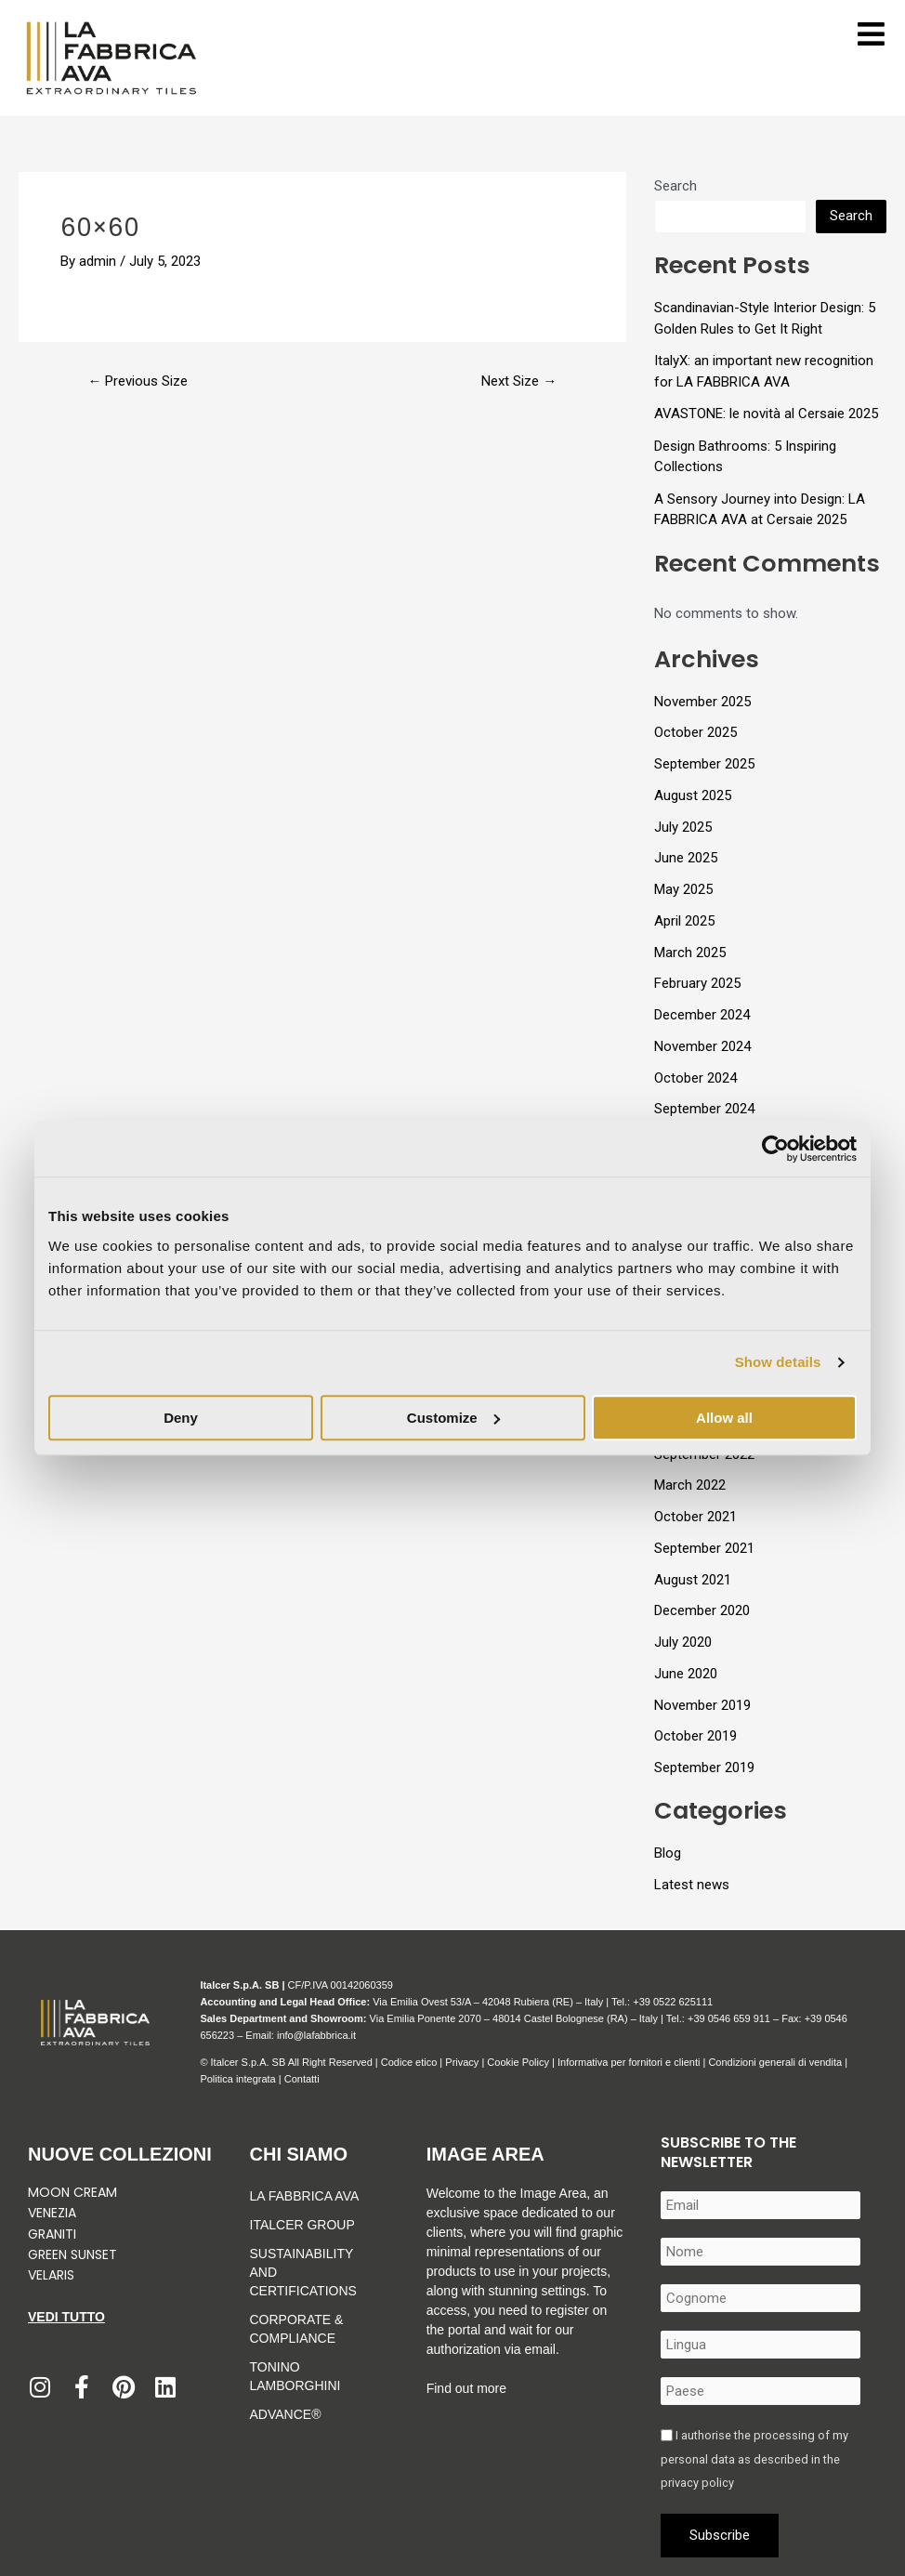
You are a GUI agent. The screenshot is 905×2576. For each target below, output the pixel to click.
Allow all (724, 1418)
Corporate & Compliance (297, 2329)
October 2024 (695, 1078)
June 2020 (685, 1673)
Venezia (52, 2212)
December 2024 (702, 1014)
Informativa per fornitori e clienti (630, 2062)
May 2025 (683, 889)
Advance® (285, 2414)
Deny (181, 1418)
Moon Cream (72, 2192)
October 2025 (695, 732)
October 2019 (695, 1736)
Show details (778, 1362)
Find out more (466, 2388)
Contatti (302, 2078)
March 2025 (690, 952)
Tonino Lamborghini (295, 2376)
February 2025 (697, 983)
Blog (667, 1853)
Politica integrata (237, 2078)
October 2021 (695, 1516)
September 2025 (704, 764)
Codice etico (409, 2062)
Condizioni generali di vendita (775, 2062)
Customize (453, 1418)
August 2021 (692, 1579)
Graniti (54, 2234)
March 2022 (690, 1485)
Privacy (462, 2062)
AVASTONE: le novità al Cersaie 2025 (766, 413)
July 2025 (683, 827)
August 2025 (692, 795)
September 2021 (704, 1548)
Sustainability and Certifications (303, 2272)
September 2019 (704, 1767)
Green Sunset (72, 2254)
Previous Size (137, 381)
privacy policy (697, 2483)
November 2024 (702, 1046)
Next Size (519, 381)
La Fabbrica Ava (305, 2195)
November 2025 (702, 701)
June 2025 (685, 857)
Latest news (691, 1884)
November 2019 (702, 1705)
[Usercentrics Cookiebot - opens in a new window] (775, 1149)
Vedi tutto (66, 2316)
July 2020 (683, 1642)
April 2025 (684, 921)
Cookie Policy (518, 2062)
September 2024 (704, 1108)
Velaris (51, 2275)
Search (675, 185)
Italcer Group (302, 2224)
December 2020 (702, 1610)
